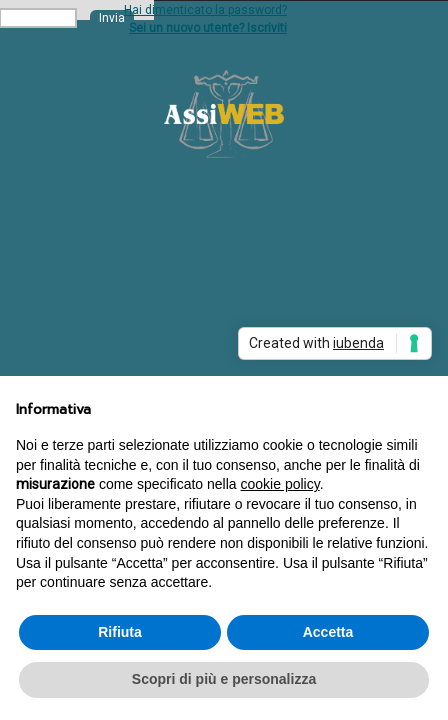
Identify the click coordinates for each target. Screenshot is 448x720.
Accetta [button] (328, 632)
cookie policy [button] (280, 484)
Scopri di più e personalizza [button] (224, 679)
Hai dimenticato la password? (205, 10)
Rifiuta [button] (120, 632)
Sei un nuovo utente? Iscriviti (208, 28)
